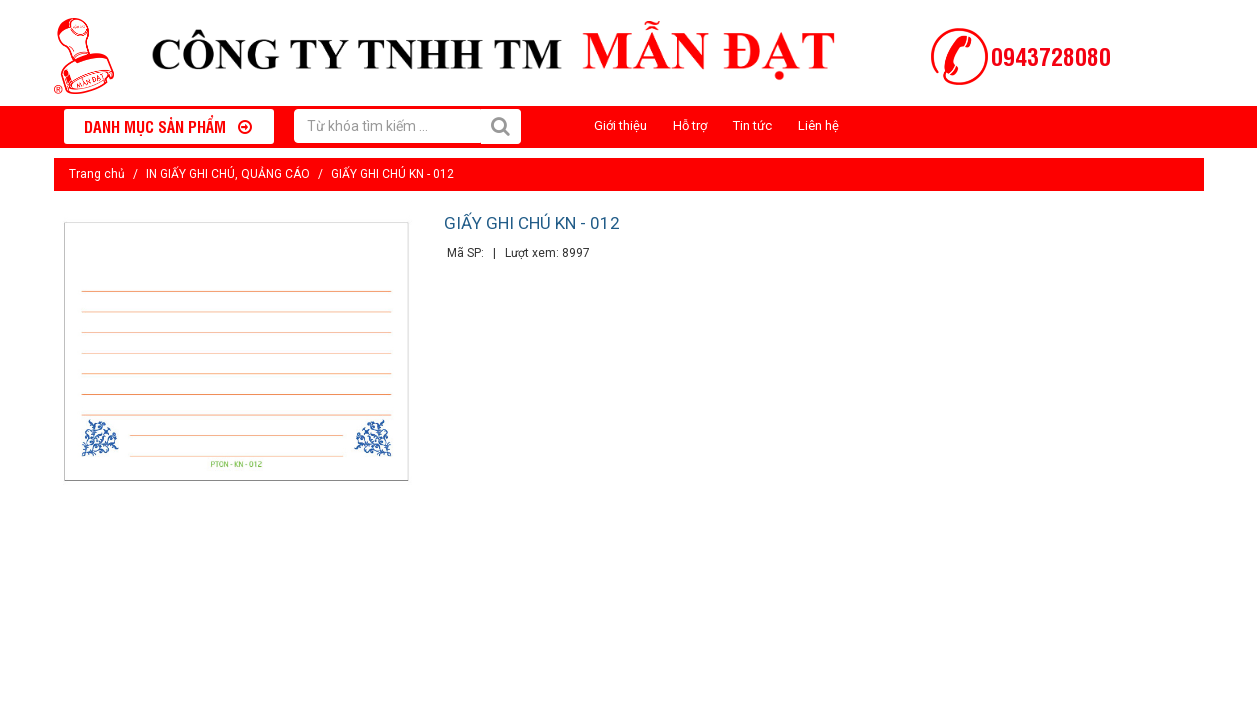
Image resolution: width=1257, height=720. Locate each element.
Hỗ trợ (690, 125)
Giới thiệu (620, 125)
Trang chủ (97, 174)
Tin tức (752, 125)
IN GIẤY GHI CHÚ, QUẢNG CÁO (228, 174)
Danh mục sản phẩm (168, 126)
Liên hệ (818, 125)
